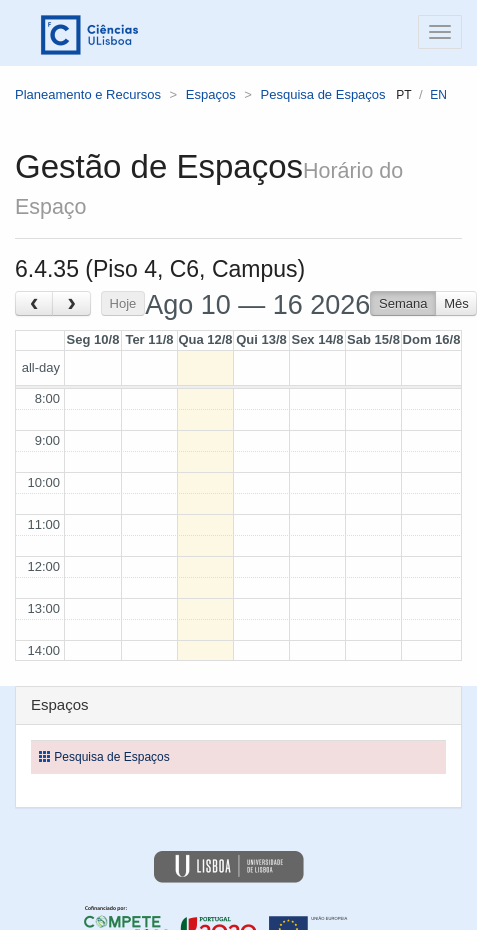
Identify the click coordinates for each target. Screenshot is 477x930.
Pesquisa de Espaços (323, 94)
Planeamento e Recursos (88, 94)
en (438, 95)
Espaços (211, 94)
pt (403, 95)
